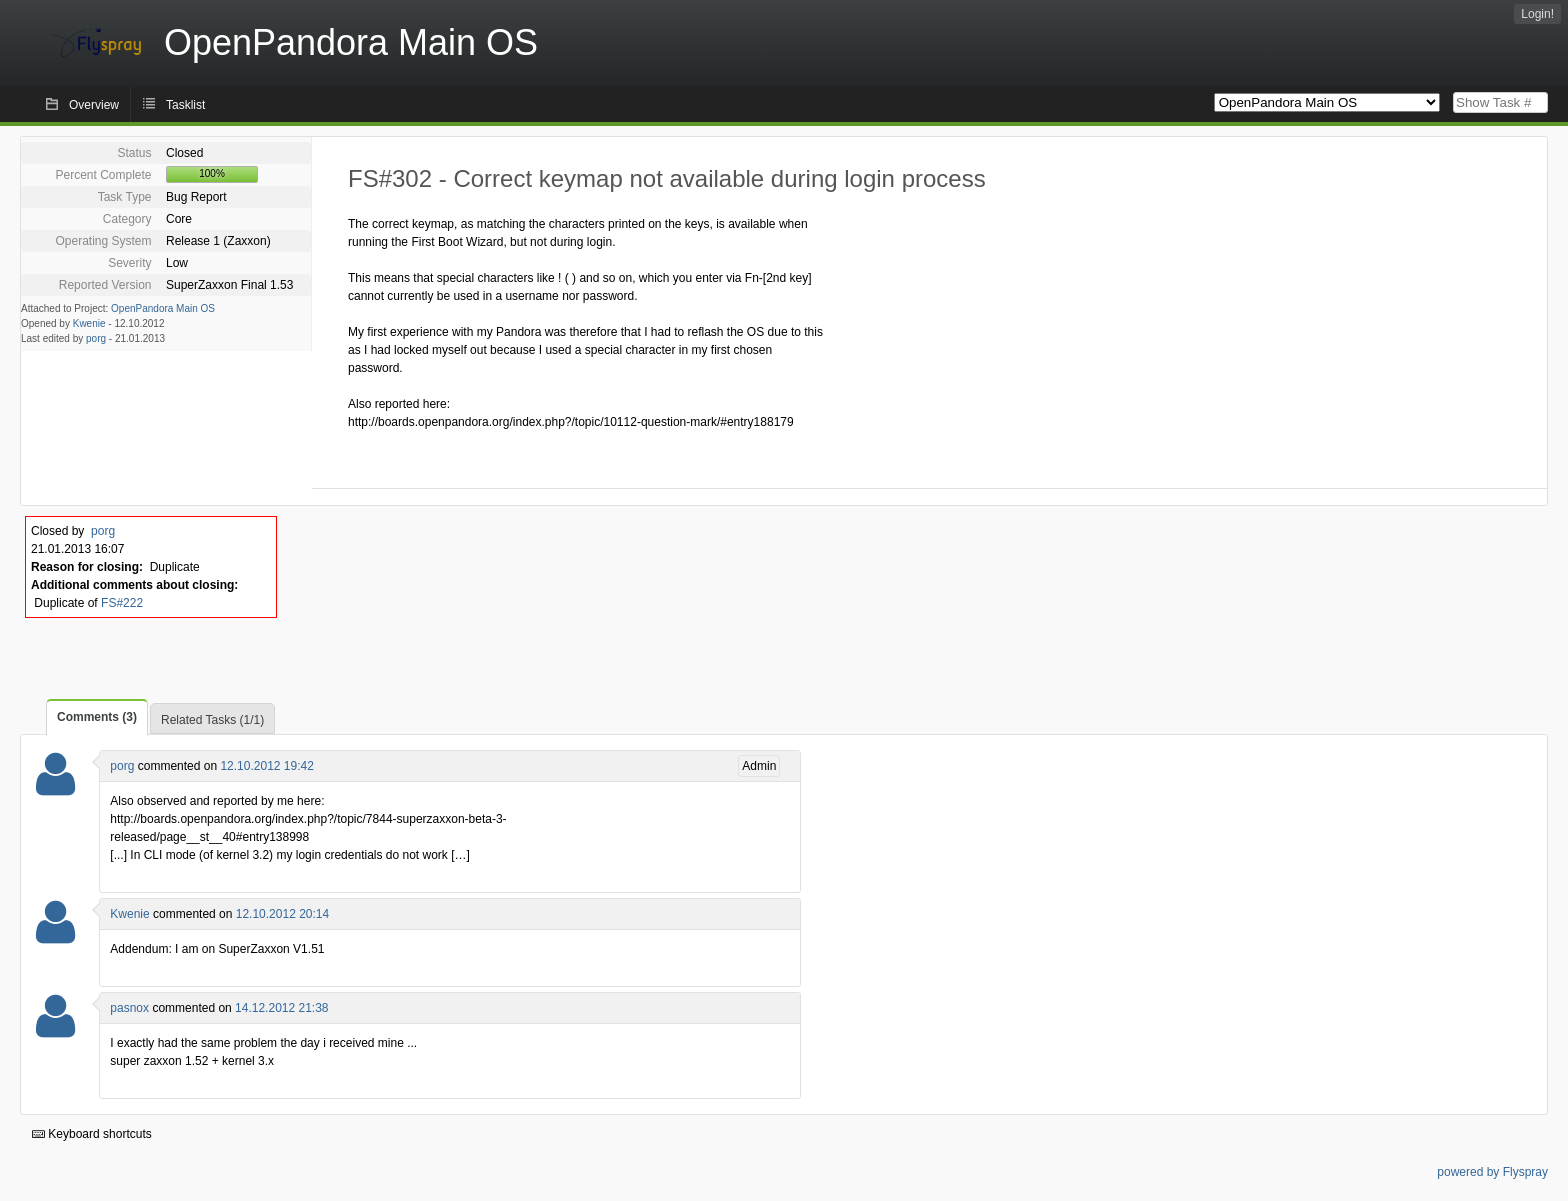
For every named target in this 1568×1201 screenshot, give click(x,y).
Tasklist (185, 105)
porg (96, 338)
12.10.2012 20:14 (282, 914)
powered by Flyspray (1492, 1172)
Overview (94, 105)
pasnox (129, 1008)
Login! (1537, 14)
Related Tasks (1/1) (212, 720)
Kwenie (89, 323)
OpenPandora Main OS (163, 308)
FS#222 (122, 603)
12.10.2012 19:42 (266, 766)
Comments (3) (97, 717)
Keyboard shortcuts (92, 1134)
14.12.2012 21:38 (281, 1008)
